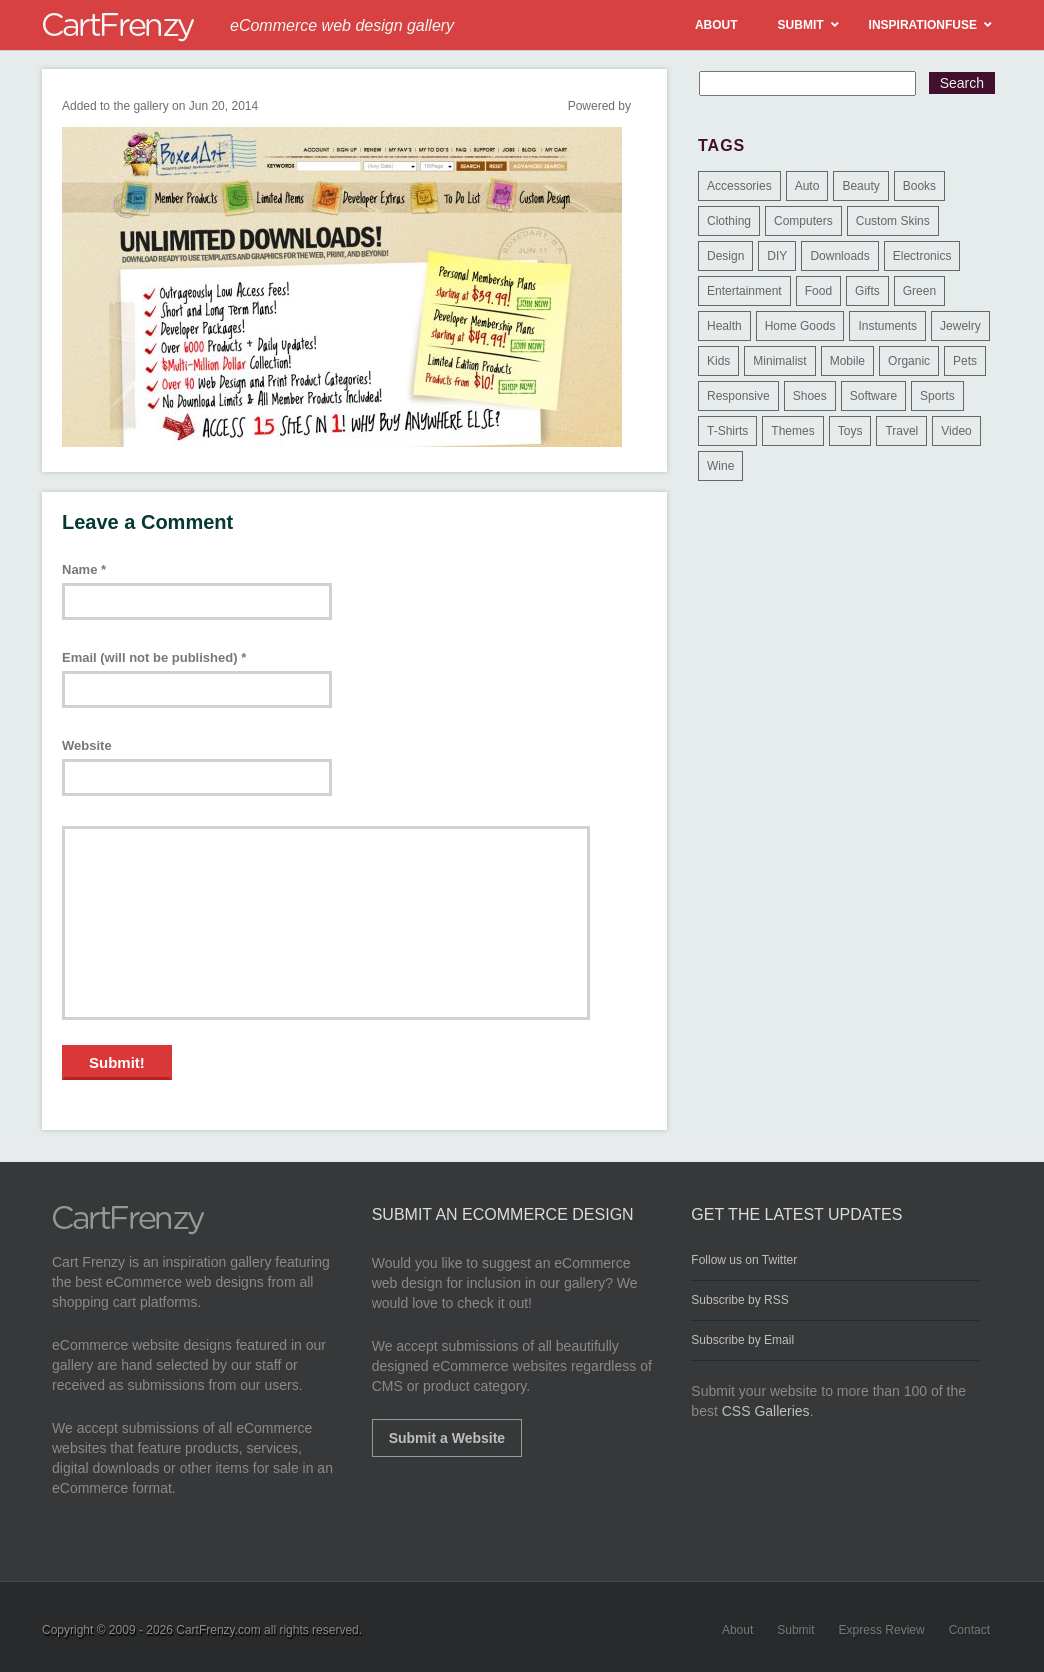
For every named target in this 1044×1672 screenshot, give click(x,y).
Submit (795, 1630)
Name (84, 569)
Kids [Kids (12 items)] (718, 361)
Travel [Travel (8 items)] (901, 431)
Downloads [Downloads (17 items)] (839, 256)
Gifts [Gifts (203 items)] (867, 291)
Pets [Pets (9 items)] (965, 361)
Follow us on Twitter (744, 1260)
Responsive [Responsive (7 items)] (738, 396)
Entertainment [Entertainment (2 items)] (744, 291)
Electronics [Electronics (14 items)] (922, 256)
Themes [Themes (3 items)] (792, 431)
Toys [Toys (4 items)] (850, 431)
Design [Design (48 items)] (725, 256)
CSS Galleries (766, 1411)
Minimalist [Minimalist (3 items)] (779, 361)
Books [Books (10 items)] (919, 186)
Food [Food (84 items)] (818, 291)
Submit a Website (447, 1438)
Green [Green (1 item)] (919, 291)
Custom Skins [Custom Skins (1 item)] (893, 221)
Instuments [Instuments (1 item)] (887, 326)
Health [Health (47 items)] (724, 326)
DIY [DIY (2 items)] (777, 256)
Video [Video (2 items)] (956, 431)
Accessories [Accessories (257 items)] (739, 186)
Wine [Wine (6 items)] (720, 466)
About (737, 1630)
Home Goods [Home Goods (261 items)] (800, 326)
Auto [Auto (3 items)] (807, 186)
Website (87, 745)
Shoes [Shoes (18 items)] (810, 396)
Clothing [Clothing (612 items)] (729, 221)
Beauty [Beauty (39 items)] (860, 186)
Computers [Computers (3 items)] (803, 221)
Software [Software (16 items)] (873, 396)
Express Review (882, 1630)
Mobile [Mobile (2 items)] (847, 361)
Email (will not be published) (154, 657)
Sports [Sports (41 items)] (937, 396)
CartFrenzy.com (218, 1630)
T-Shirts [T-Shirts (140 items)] (727, 431)
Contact (969, 1630)
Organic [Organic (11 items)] (909, 361)
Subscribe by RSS (739, 1300)
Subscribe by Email (742, 1340)
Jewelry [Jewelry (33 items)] (960, 326)
